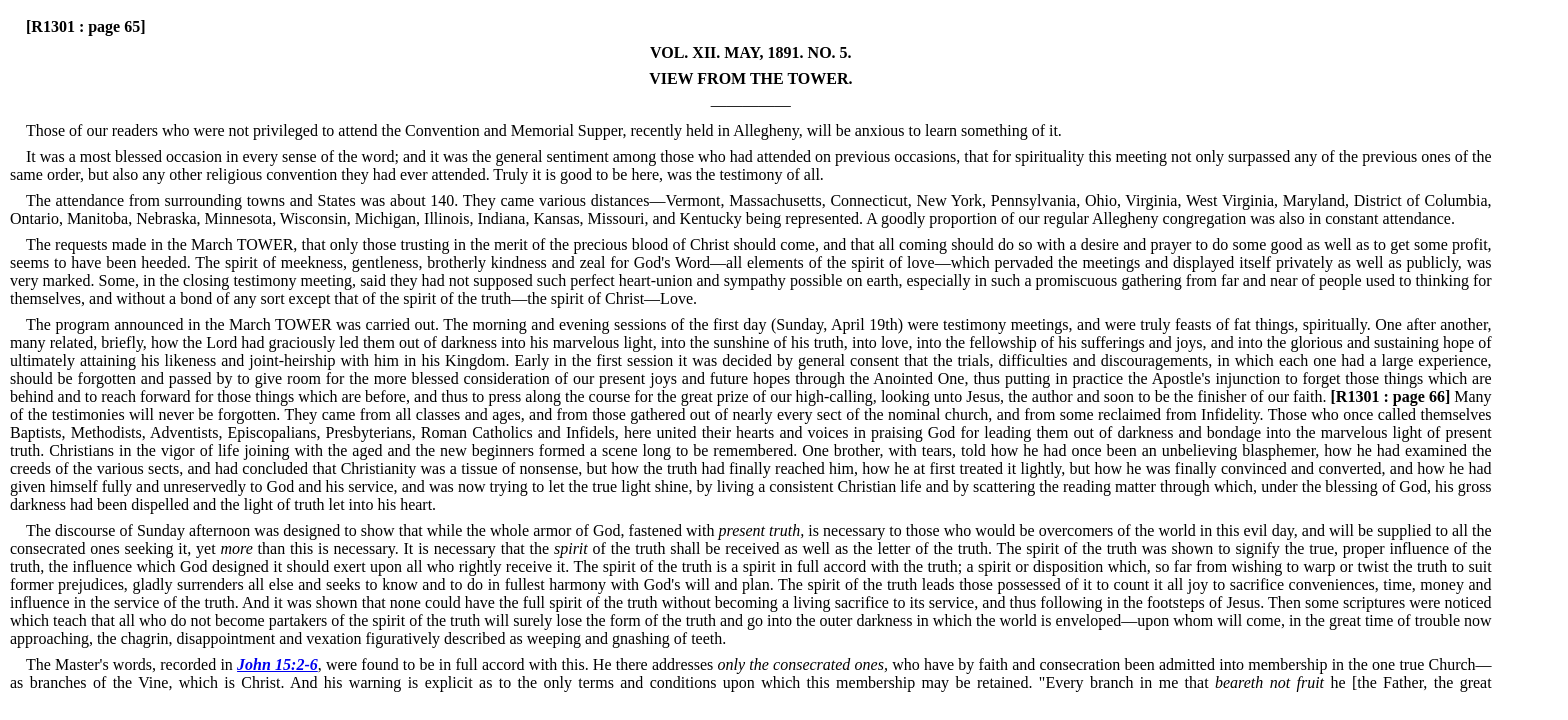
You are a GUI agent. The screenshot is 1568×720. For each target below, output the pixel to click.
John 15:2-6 (277, 664)
